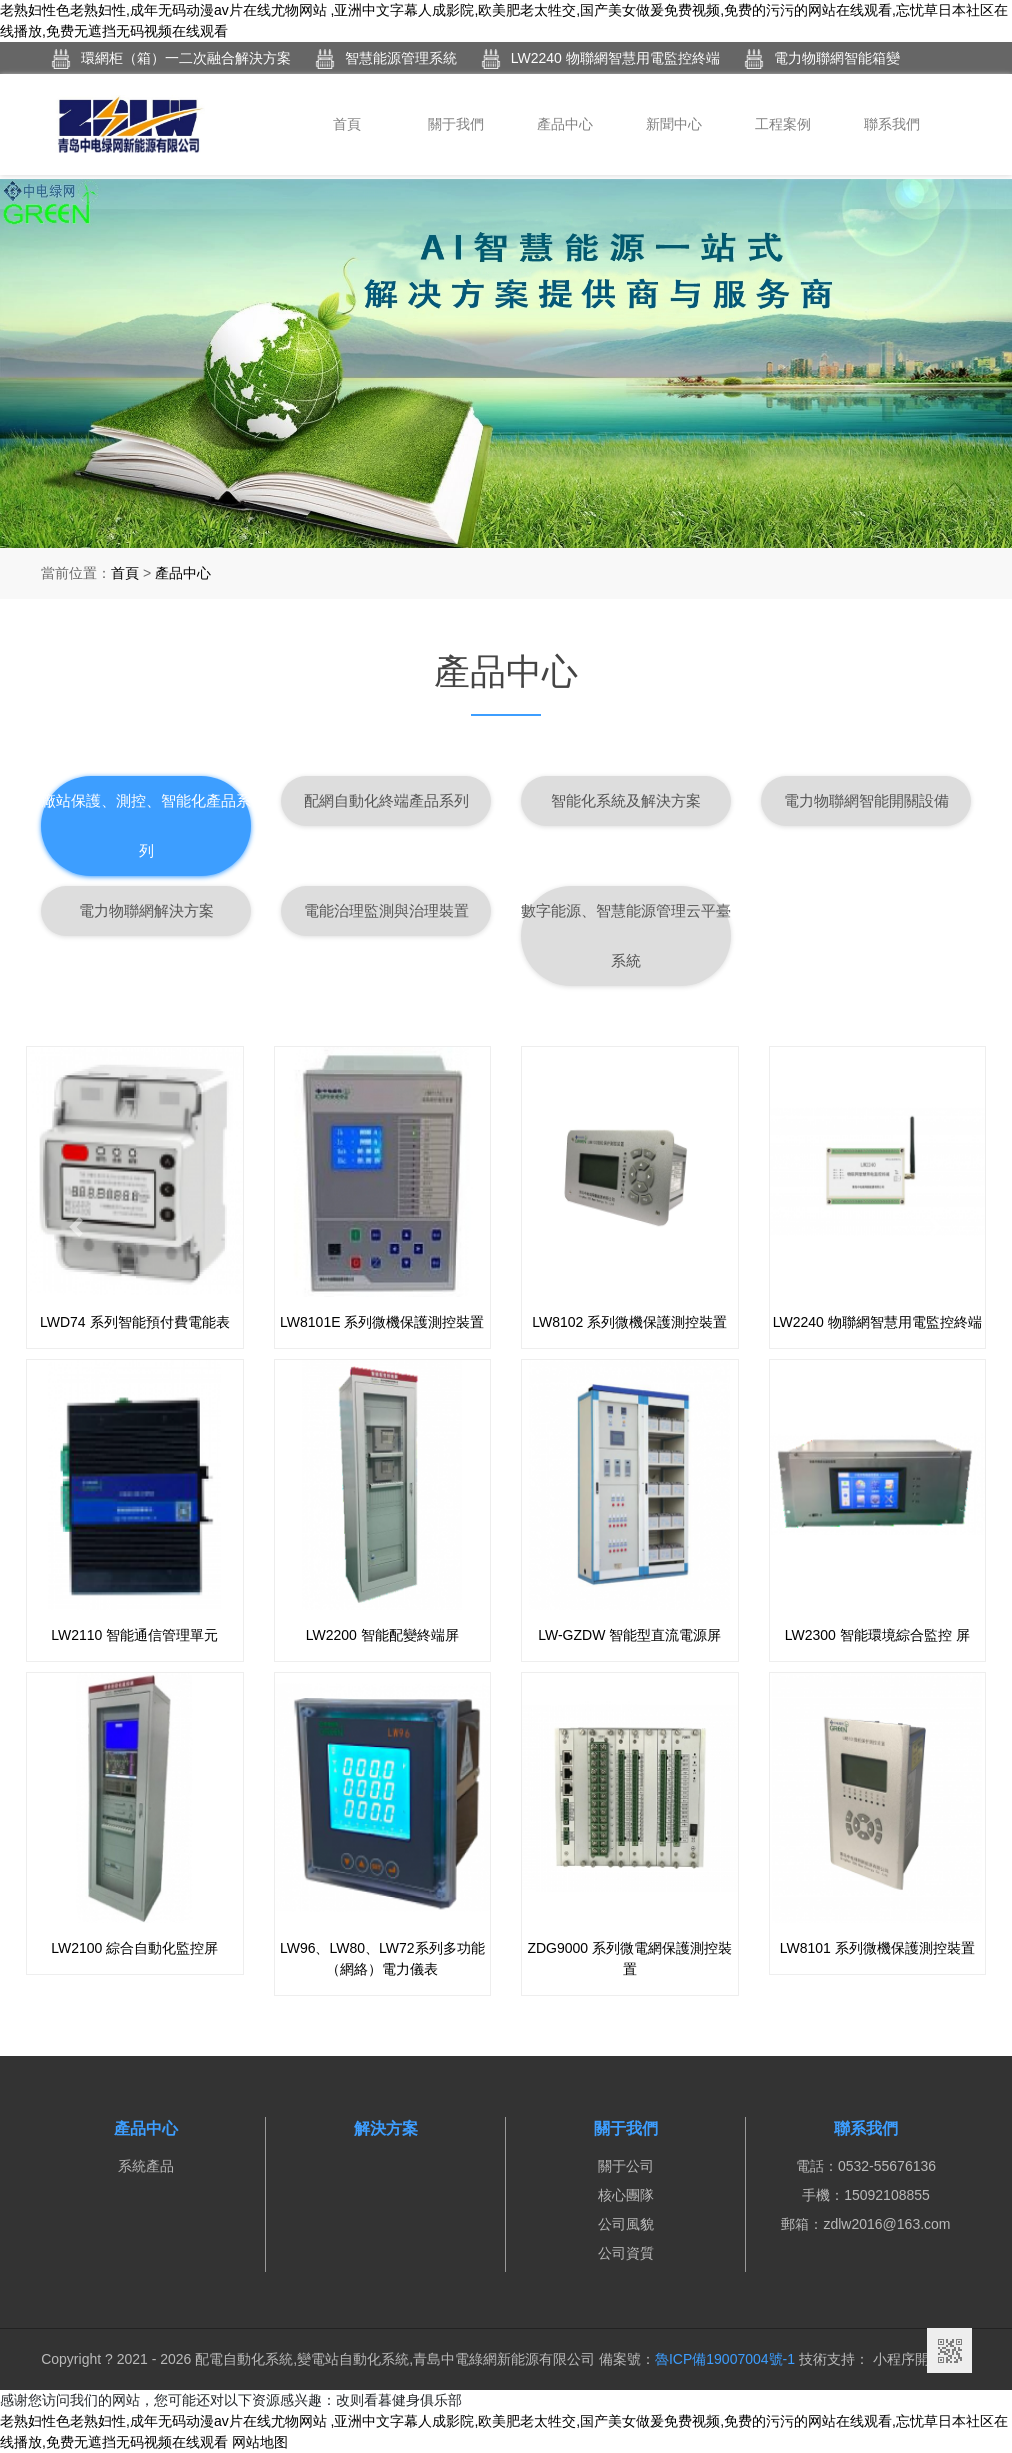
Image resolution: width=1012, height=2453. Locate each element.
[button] (76, 1226)
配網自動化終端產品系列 (386, 800)
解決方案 (386, 2128)
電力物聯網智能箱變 (822, 59)
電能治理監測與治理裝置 (386, 910)
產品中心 (565, 124)
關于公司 (626, 2166)
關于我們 (456, 124)
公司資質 (626, 2253)
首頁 (347, 124)
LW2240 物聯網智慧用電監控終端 (600, 59)
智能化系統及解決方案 (626, 800)
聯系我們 (892, 124)
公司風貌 (626, 2224)
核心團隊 (626, 2195)
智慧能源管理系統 (386, 59)
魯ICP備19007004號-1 (725, 2359)
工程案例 (783, 124)
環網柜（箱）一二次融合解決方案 (171, 59)
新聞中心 (674, 124)
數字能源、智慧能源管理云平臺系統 (626, 935)
